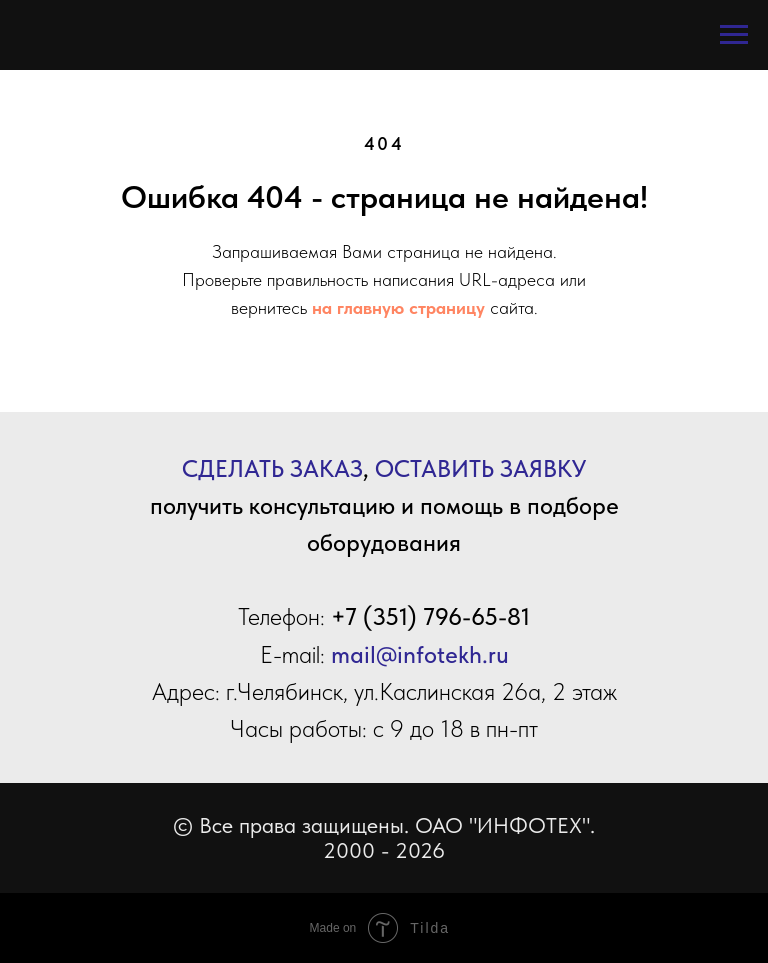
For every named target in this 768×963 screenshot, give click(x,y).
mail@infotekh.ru (420, 654)
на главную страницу (398, 307)
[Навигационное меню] (734, 35)
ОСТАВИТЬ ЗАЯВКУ (480, 468)
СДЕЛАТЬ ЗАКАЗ (272, 468)
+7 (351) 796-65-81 (430, 616)
